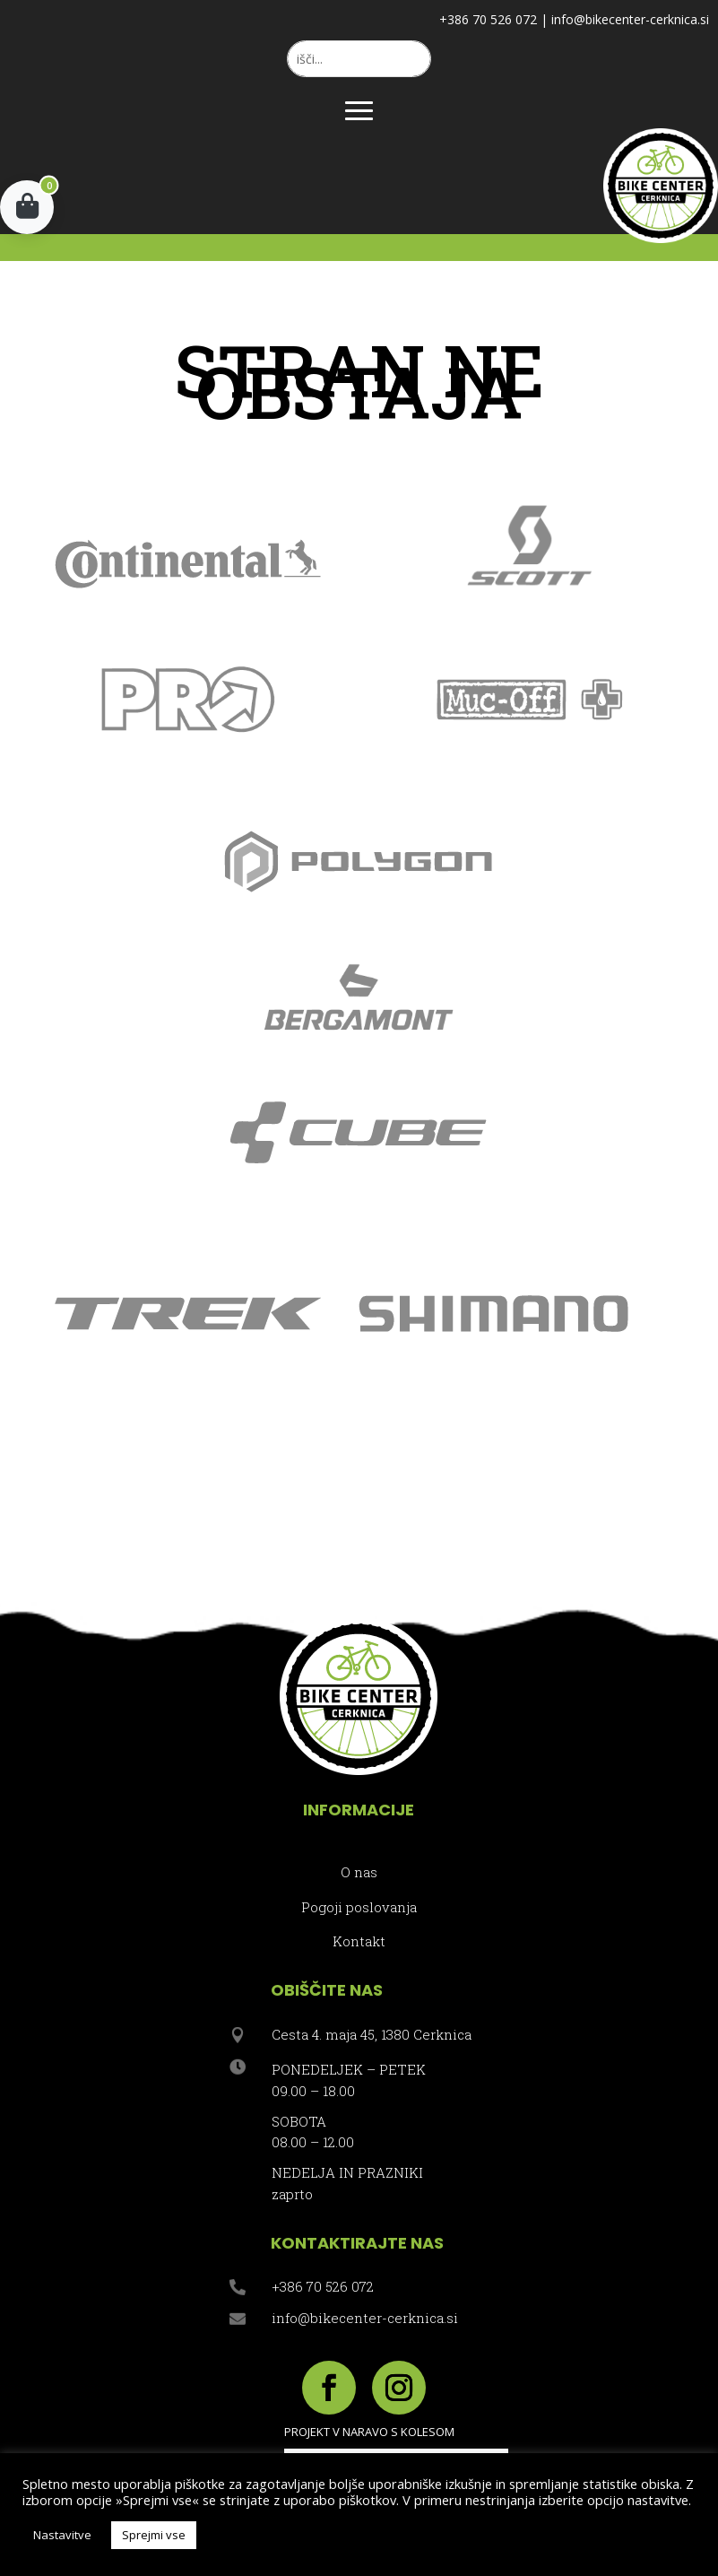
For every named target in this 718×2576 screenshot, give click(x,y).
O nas (359, 1872)
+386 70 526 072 (488, 19)
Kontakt (359, 1941)
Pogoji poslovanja (359, 1907)
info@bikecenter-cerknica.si (630, 19)
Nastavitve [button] (62, 2535)
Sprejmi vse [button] (154, 2535)
